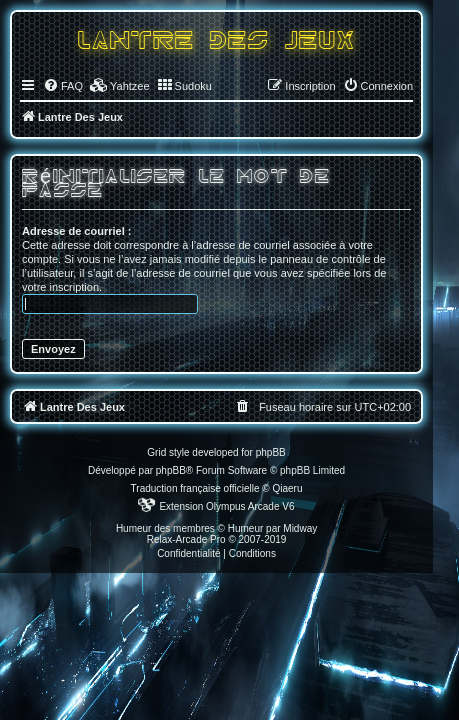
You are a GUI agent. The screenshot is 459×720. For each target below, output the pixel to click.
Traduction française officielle (195, 488)
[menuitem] (63, 86)
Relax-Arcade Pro (186, 539)
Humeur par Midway (272, 528)
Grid (156, 452)
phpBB (171, 470)
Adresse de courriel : (76, 231)
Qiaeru (287, 488)
